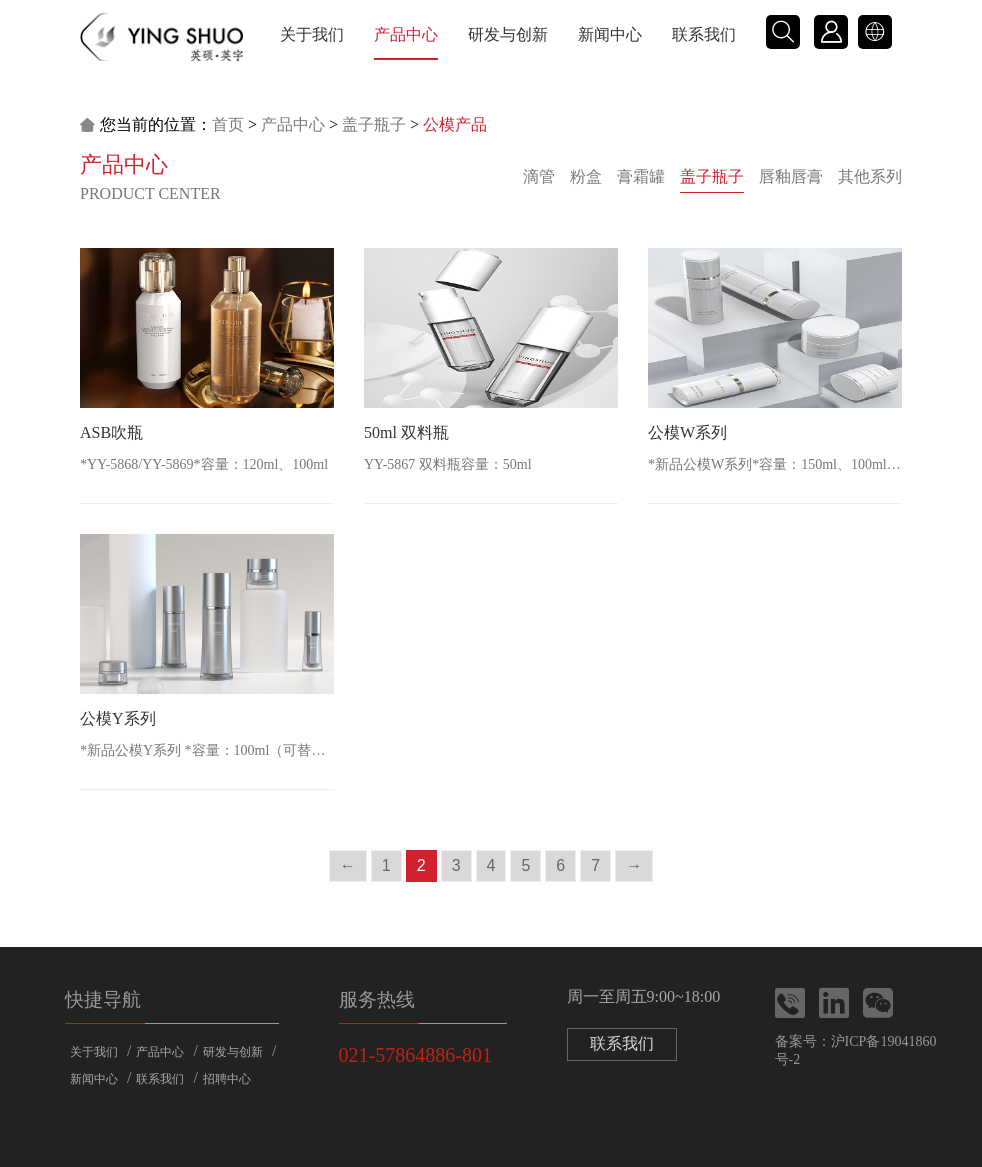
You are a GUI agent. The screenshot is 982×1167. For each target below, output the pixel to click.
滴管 (539, 176)
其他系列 (870, 176)
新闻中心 (610, 34)
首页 (228, 124)
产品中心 (406, 34)
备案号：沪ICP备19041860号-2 (856, 1050)
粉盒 (586, 176)
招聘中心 (227, 1079)
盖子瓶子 (374, 124)
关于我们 (312, 34)
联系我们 (704, 34)
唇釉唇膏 (791, 176)
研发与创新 (508, 34)
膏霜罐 (641, 176)
